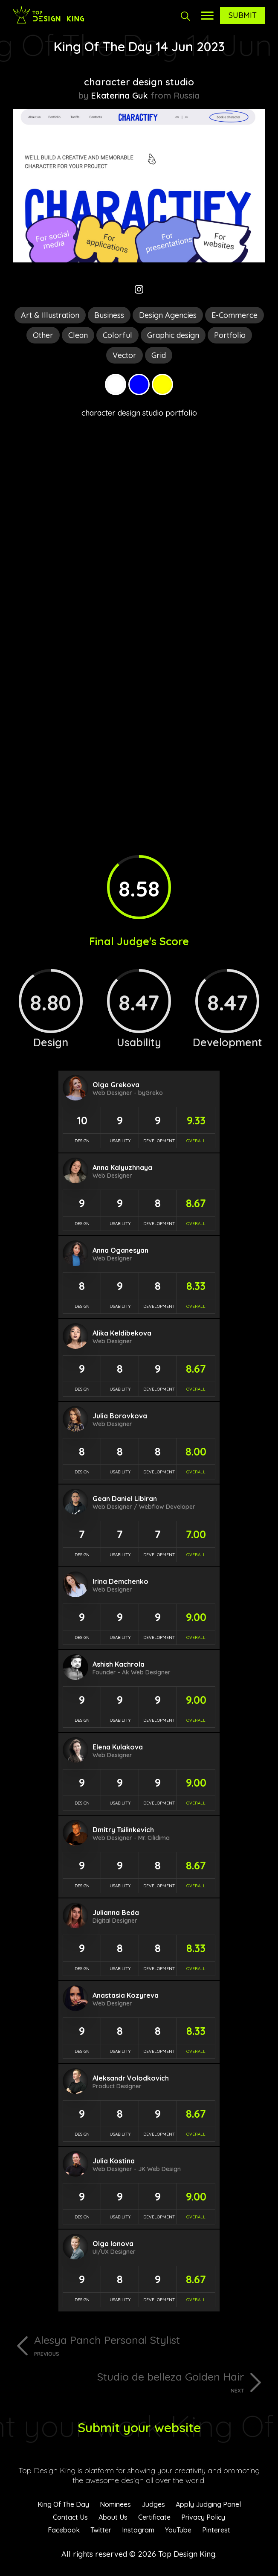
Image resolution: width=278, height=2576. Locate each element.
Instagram (138, 2530)
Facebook (64, 2530)
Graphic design (173, 335)
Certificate (154, 2517)
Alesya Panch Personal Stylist (149, 2345)
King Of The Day (63, 2504)
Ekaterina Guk (119, 95)
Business (109, 315)
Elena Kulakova (118, 1747)
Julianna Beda (116, 1912)
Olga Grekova (116, 1084)
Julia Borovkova (120, 1416)
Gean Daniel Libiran (125, 1498)
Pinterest (216, 2530)
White (115, 384)
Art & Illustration (50, 315)
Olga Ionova (113, 2243)
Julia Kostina (114, 2161)
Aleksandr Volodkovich (131, 2078)
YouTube (178, 2530)
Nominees (115, 2504)
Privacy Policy (203, 2517)
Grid (158, 355)
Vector (124, 355)
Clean (78, 335)
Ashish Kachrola (119, 1664)
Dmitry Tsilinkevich (123, 1829)
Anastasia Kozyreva (126, 1995)
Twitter (100, 2530)
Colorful (117, 335)
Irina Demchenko (120, 1581)
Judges (153, 2504)
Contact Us (70, 2517)
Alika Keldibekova (122, 1333)
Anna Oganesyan (120, 1250)
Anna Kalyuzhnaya (122, 1167)
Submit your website (139, 2427)
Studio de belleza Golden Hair (128, 2382)
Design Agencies (168, 315)
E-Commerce (234, 315)
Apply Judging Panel (208, 2504)
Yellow (162, 384)
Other (43, 335)
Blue (139, 384)
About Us (112, 2517)
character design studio (139, 82)
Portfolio (230, 335)
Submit (243, 15)
